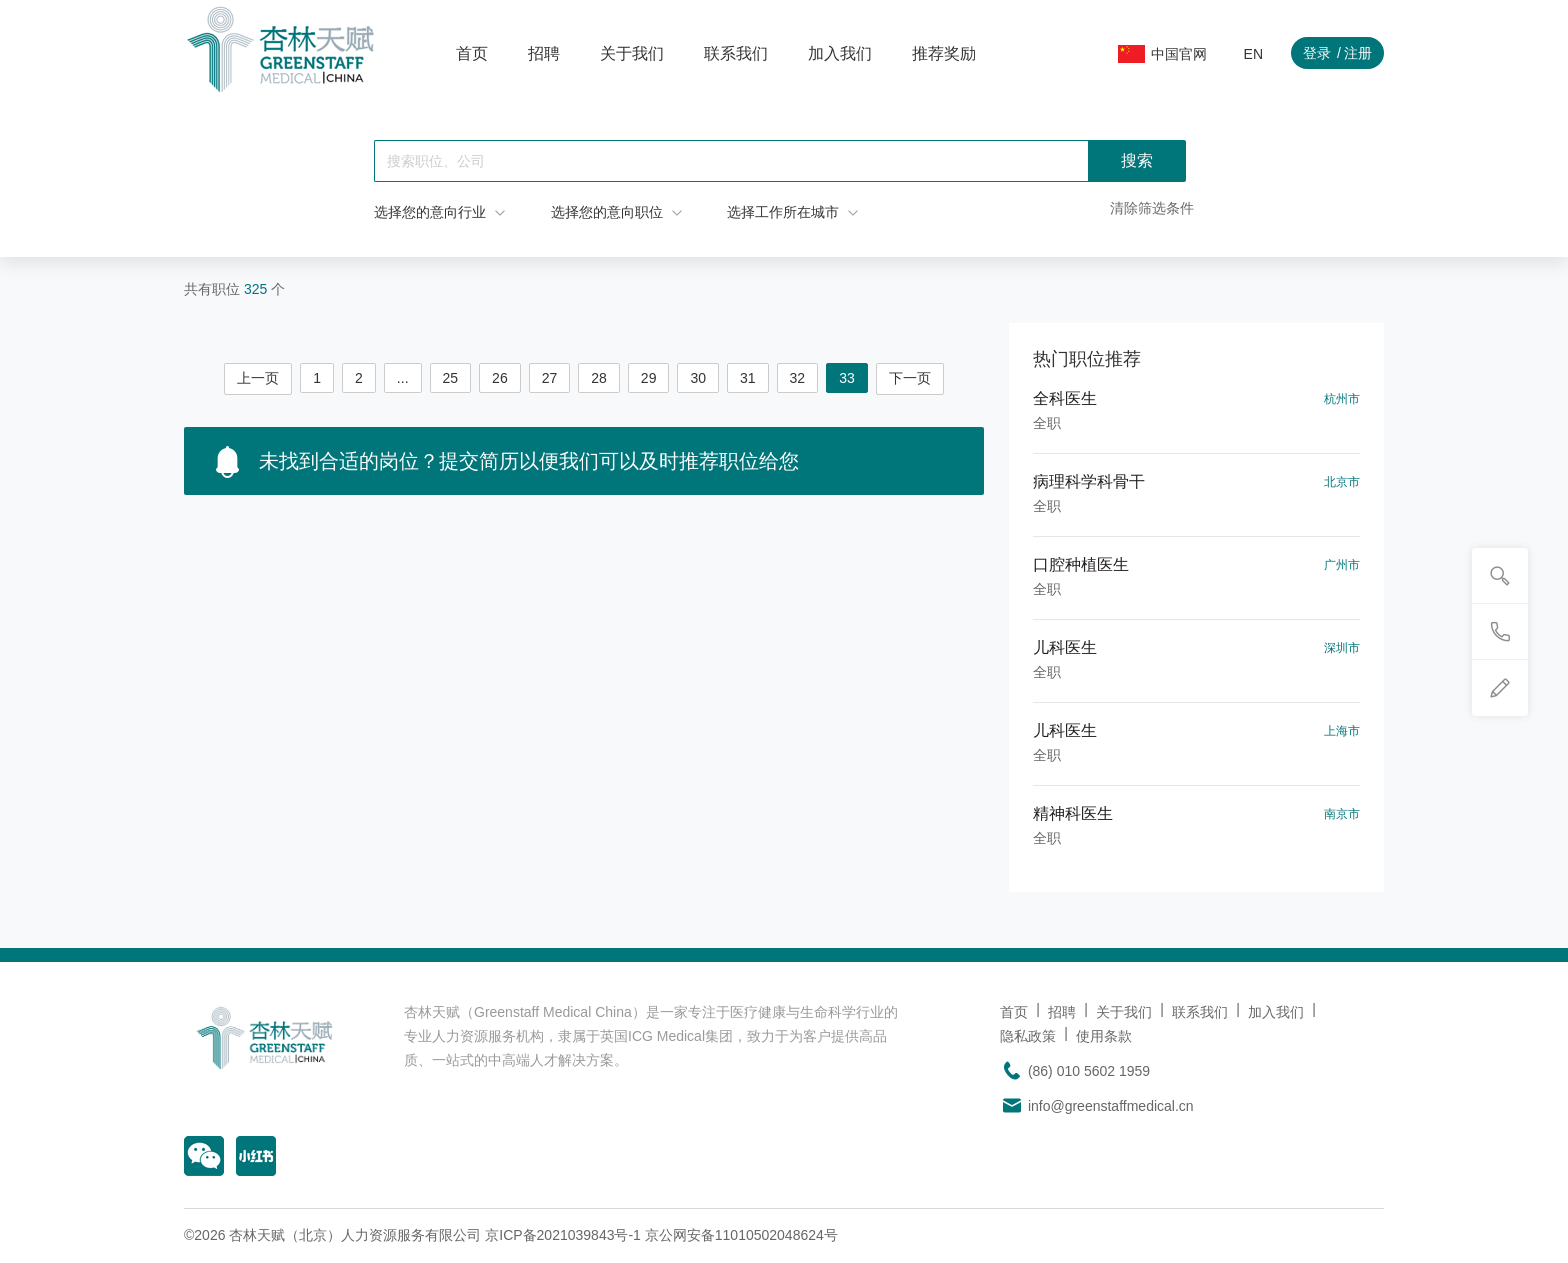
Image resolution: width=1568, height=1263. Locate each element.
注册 (1358, 53)
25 (451, 378)
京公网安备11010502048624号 (741, 1235)
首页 (472, 53)
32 (798, 378)
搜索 (1137, 160)
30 (698, 378)
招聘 (544, 53)
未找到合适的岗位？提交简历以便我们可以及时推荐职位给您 (507, 462)
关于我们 (632, 53)
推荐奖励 (944, 53)
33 (847, 378)
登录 (1317, 53)
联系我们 (736, 53)
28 (599, 378)
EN (1253, 54)
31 (748, 378)
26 (500, 378)
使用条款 (1104, 1036)
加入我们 (840, 53)
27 (550, 378)
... (403, 378)
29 (649, 378)
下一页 (910, 378)
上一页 (258, 378)
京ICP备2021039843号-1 (563, 1235)
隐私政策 (1028, 1036)
